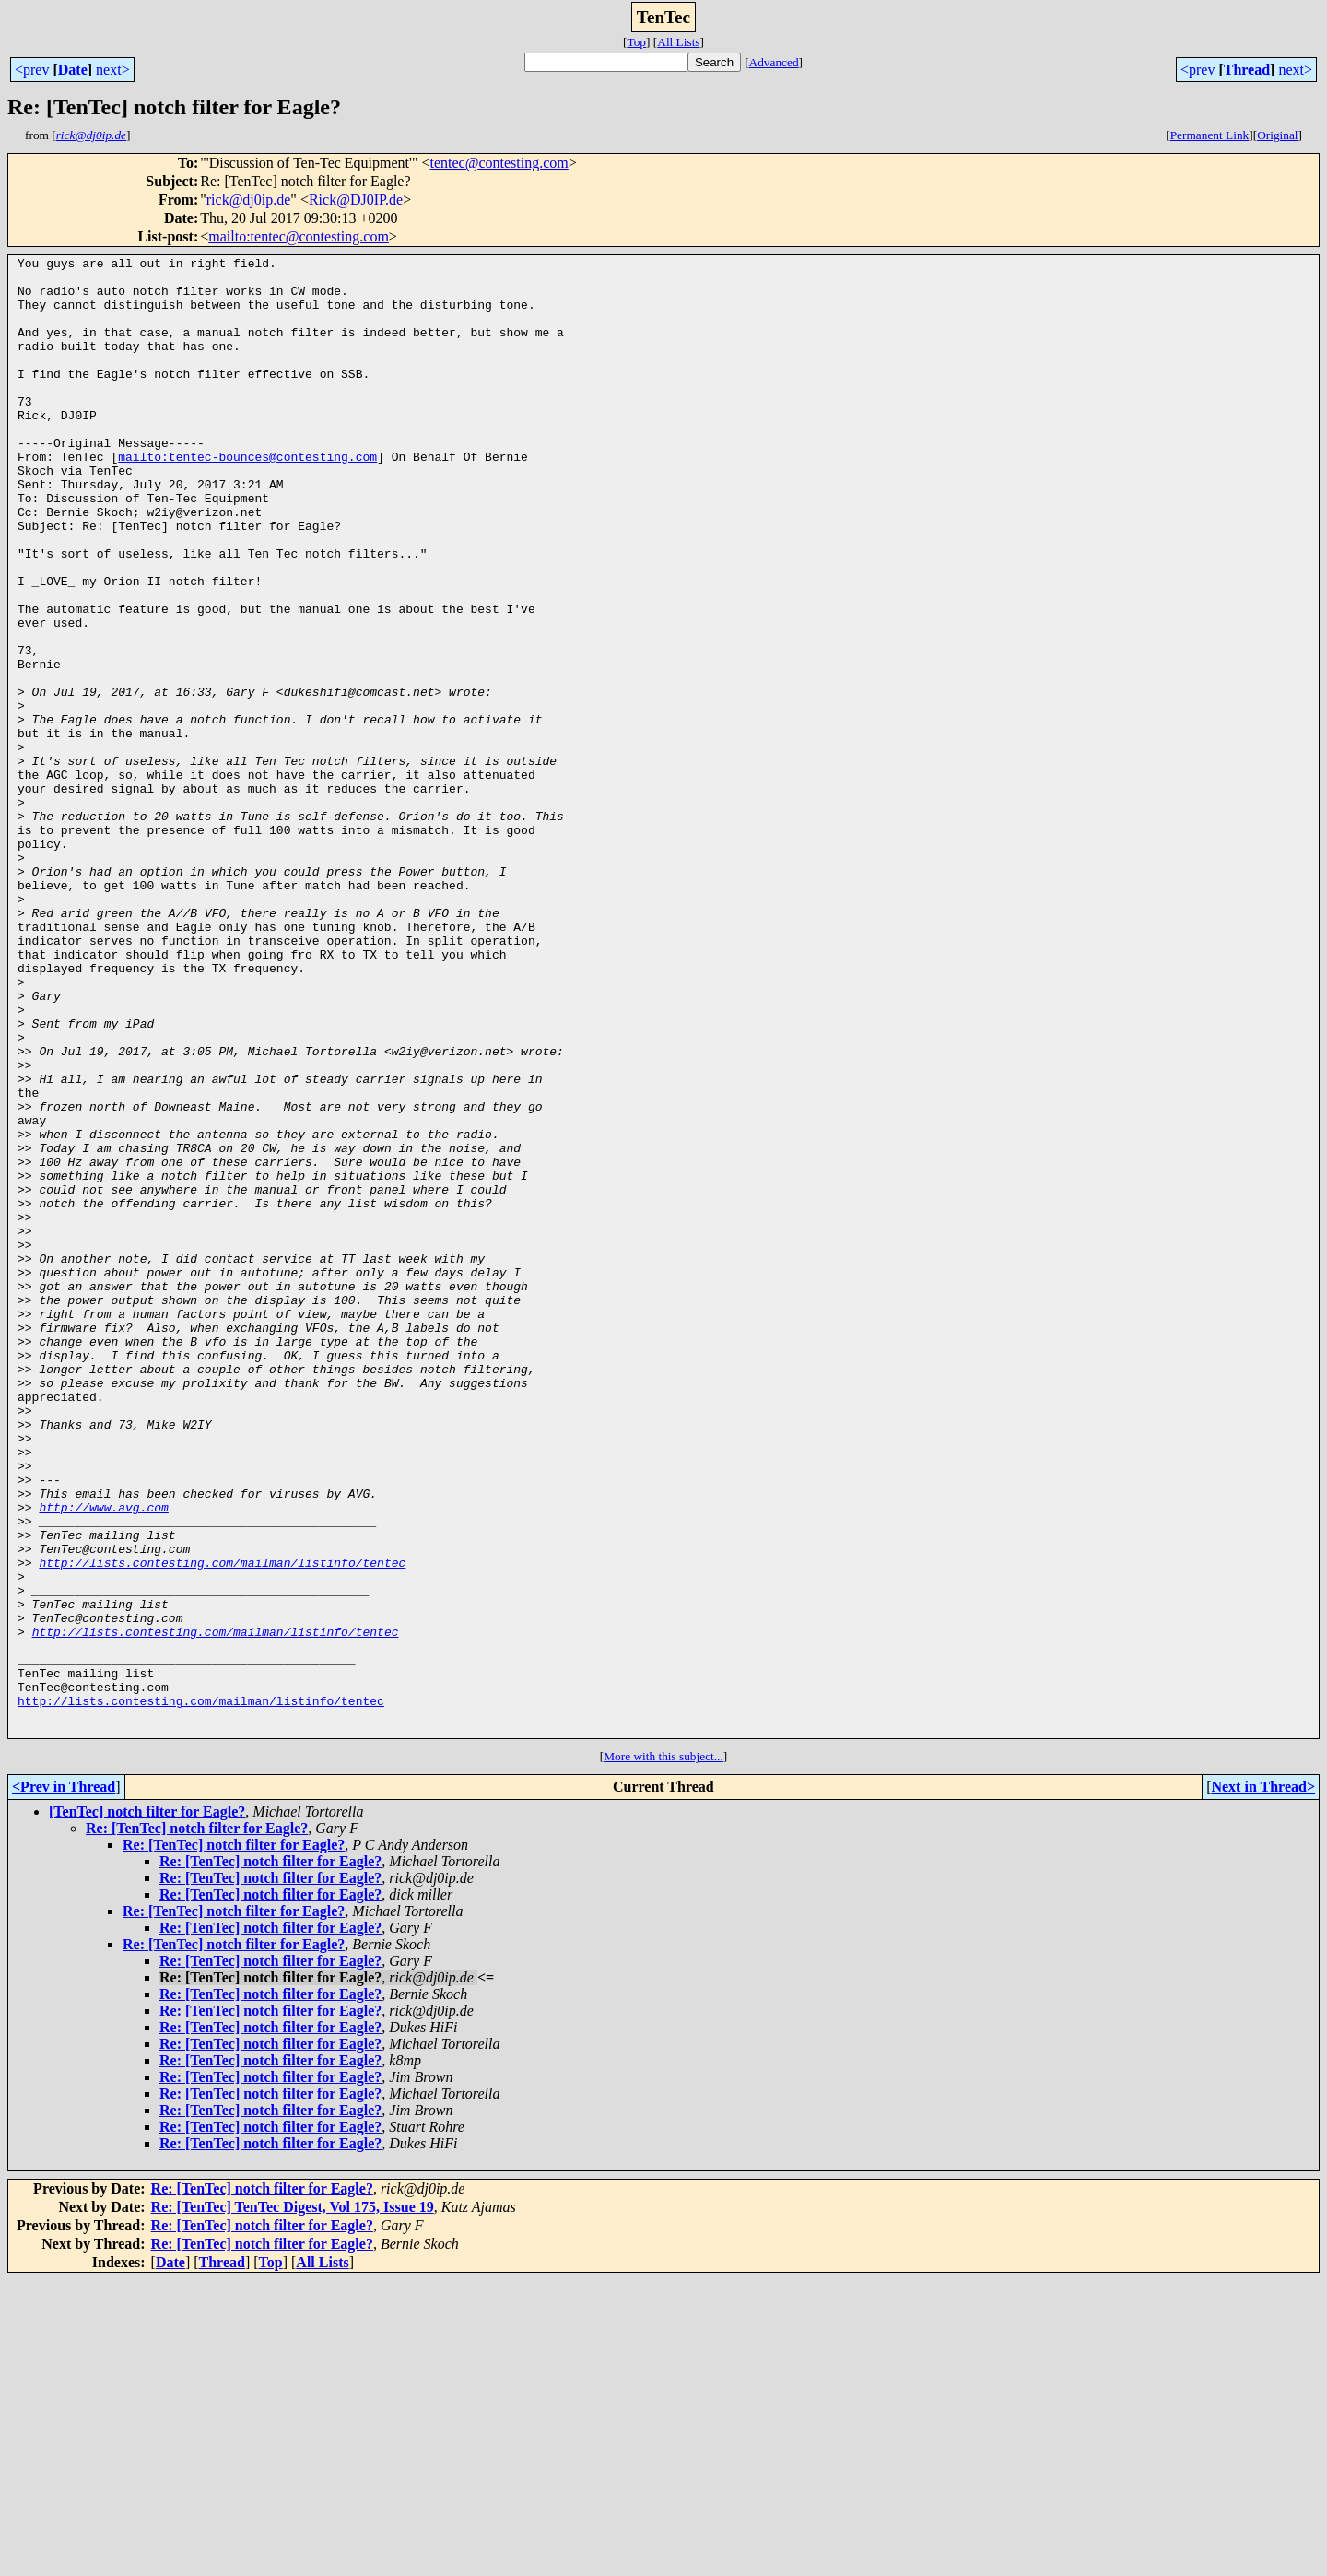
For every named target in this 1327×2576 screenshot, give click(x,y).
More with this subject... (663, 2052)
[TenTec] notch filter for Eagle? (147, 2107)
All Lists (678, 42)
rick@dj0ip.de (248, 199)
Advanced (774, 62)
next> (113, 69)
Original (1277, 135)
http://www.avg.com (103, 1758)
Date (73, 69)
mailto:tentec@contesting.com (298, 236)
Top (636, 42)
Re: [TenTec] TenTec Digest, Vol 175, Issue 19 (292, 2503)
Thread (1247, 69)
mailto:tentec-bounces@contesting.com (247, 497)
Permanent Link (1210, 135)
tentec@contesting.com (499, 163)
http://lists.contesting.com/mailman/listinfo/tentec (222, 1825)
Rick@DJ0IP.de (356, 199)
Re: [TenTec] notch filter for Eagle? (197, 2124)
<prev (32, 69)
